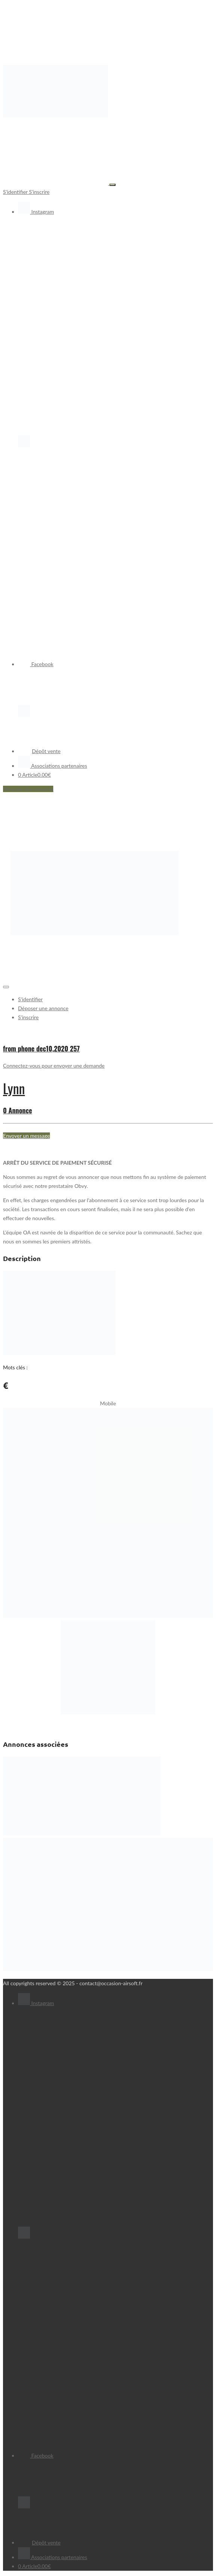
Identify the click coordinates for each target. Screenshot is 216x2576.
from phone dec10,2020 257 (41, 1048)
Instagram (36, 211)
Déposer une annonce (28, 789)
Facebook (35, 664)
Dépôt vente (39, 751)
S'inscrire (39, 192)
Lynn (14, 1088)
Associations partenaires (52, 765)
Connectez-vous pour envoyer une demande (54, 1065)
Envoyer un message (26, 1135)
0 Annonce (17, 1110)
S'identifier (16, 192)
